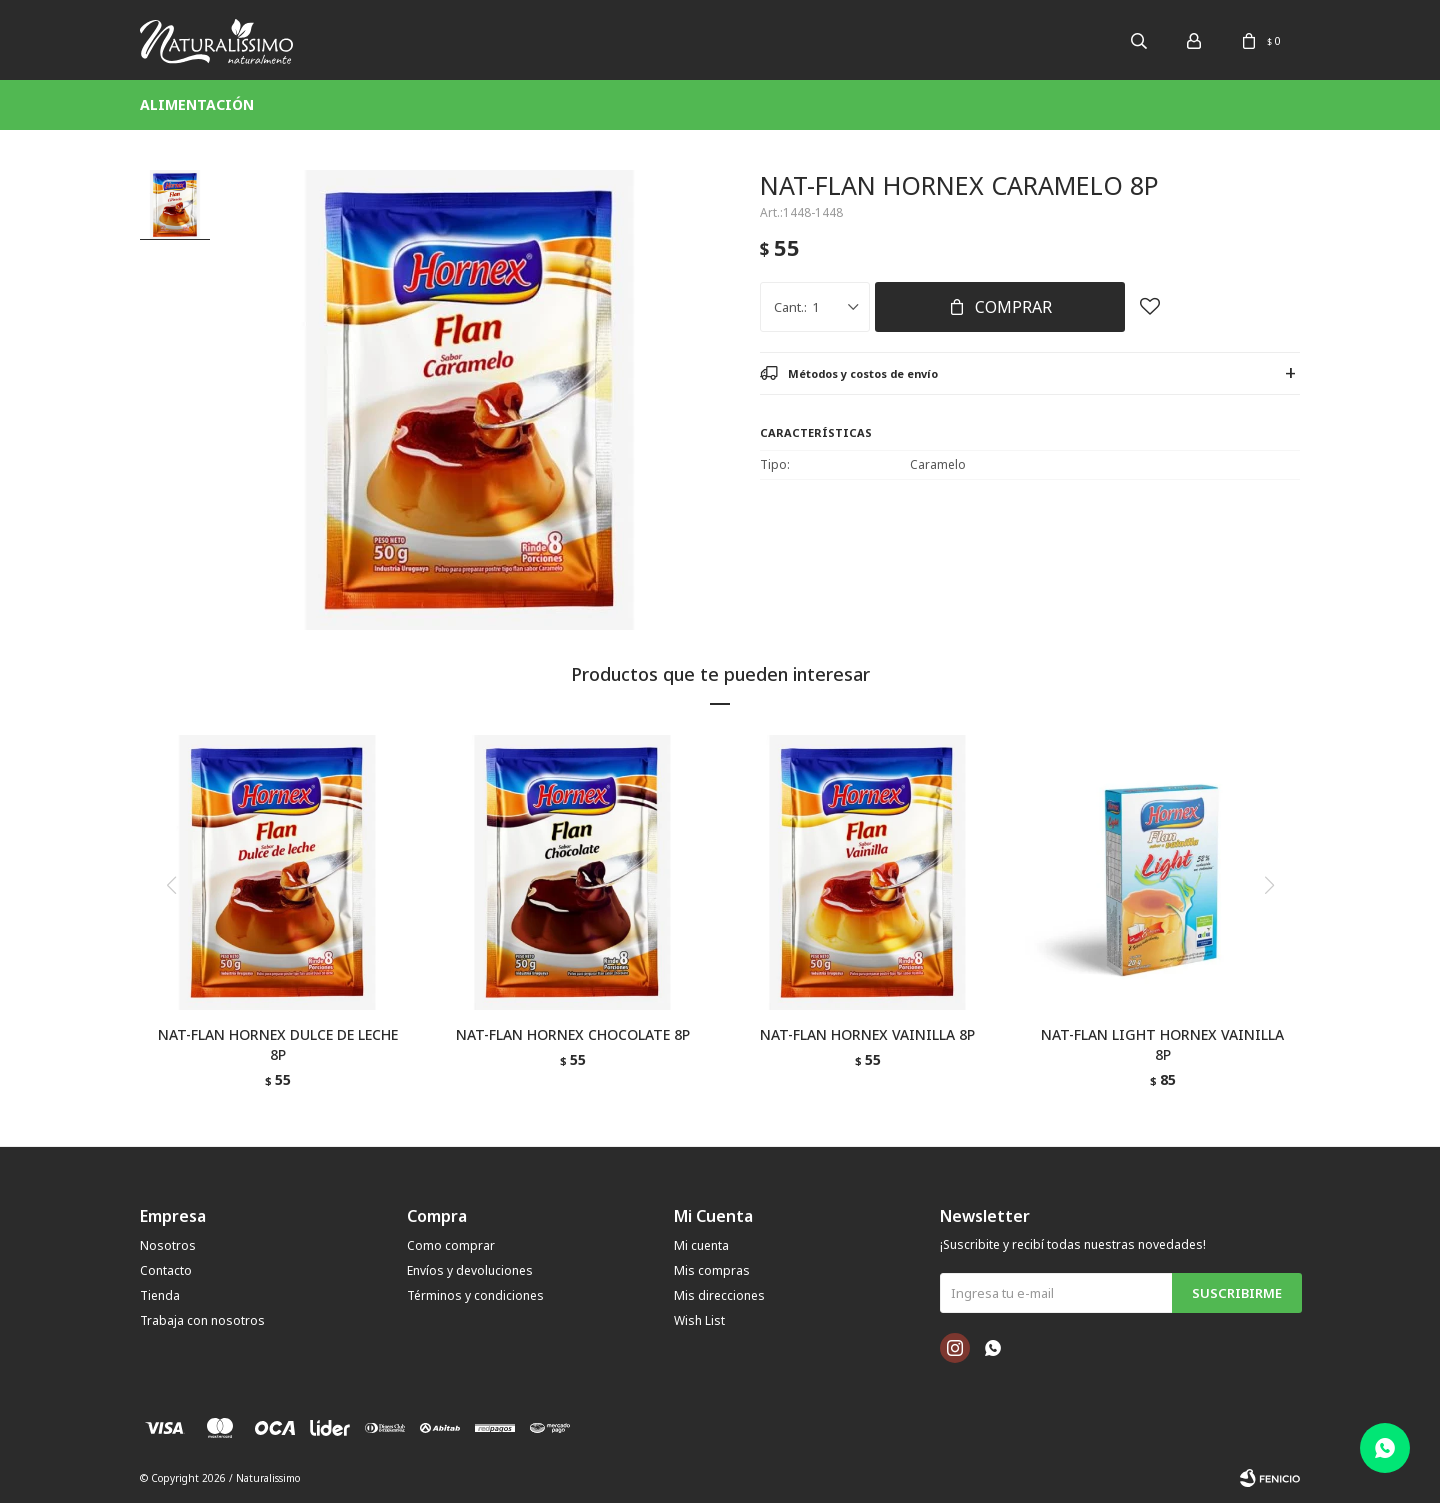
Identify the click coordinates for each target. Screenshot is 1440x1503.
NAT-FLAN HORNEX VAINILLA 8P (867, 1034)
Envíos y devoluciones (470, 1270)
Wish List (699, 1320)
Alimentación (197, 104)
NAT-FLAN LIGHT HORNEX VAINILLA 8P (1162, 1044)
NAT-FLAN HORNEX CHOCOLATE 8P (573, 1034)
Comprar (1013, 307)
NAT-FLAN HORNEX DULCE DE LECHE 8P (278, 1044)
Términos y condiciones (475, 1295)
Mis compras (712, 1270)
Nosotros (168, 1245)
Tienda (160, 1295)
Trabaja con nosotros (202, 1320)
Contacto (166, 1270)
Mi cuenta (701, 1245)
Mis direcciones (719, 1295)
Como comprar (451, 1245)
